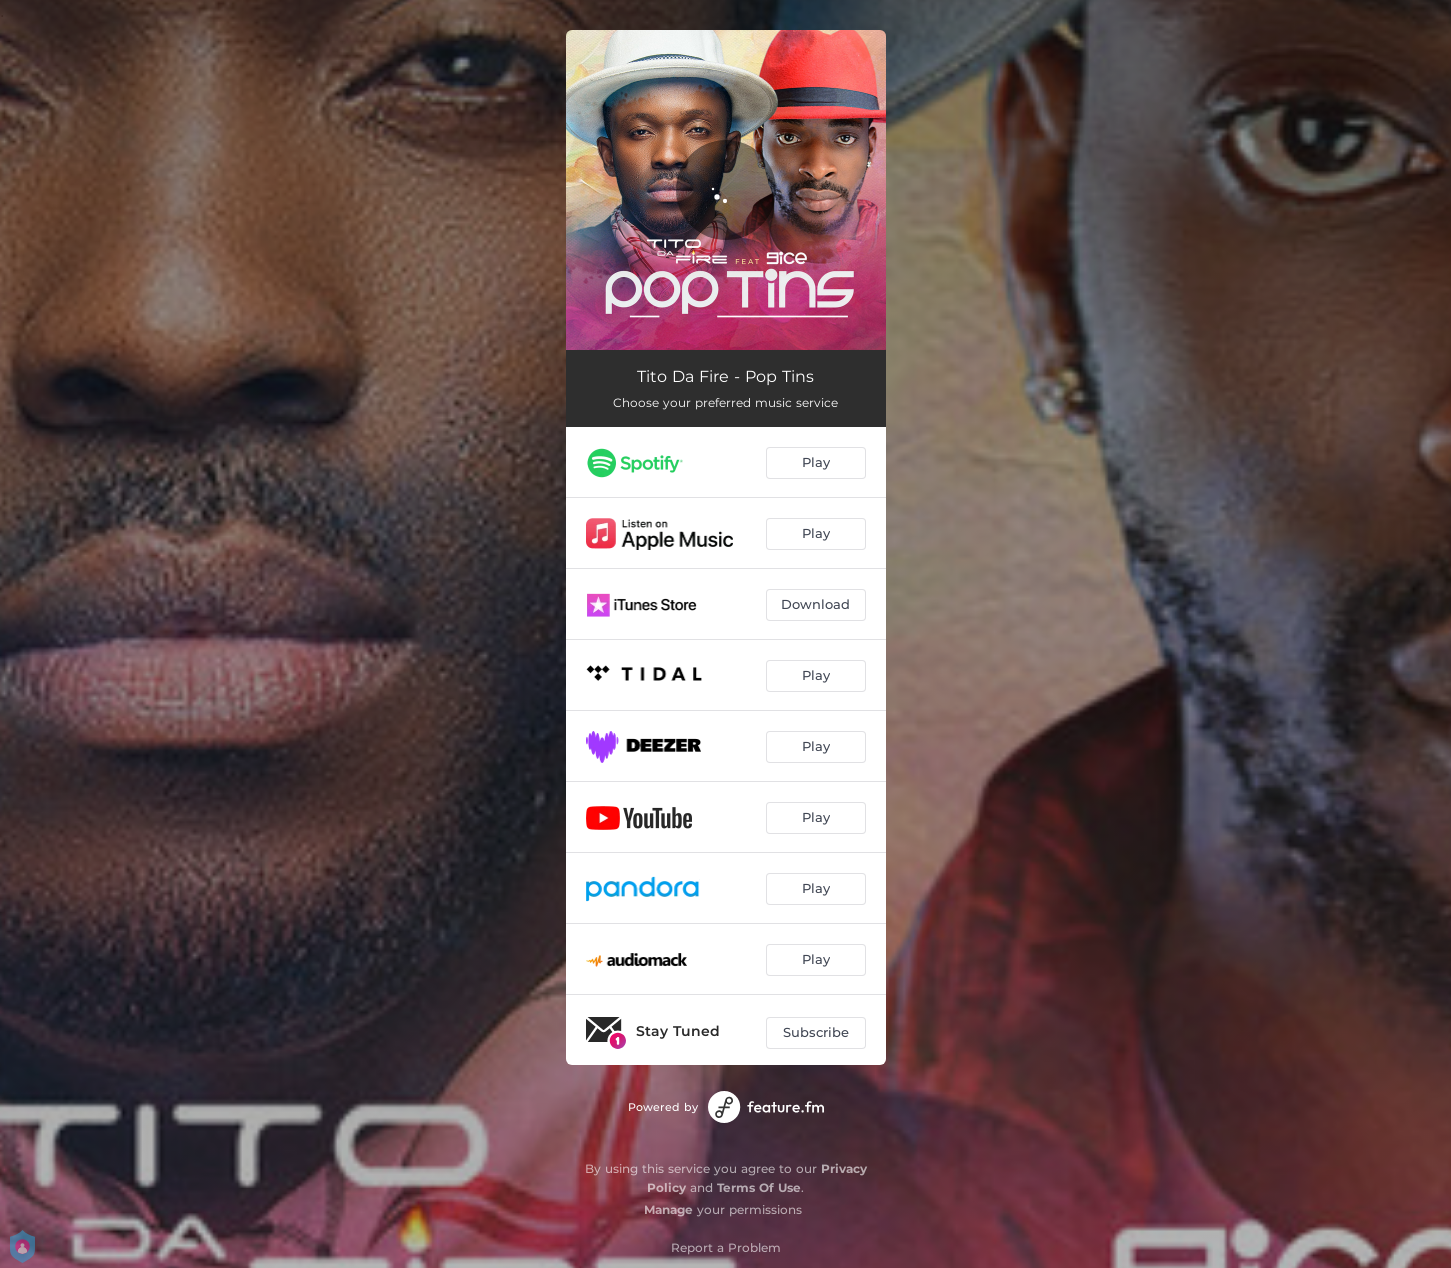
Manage (668, 1209)
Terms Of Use (759, 1187)
